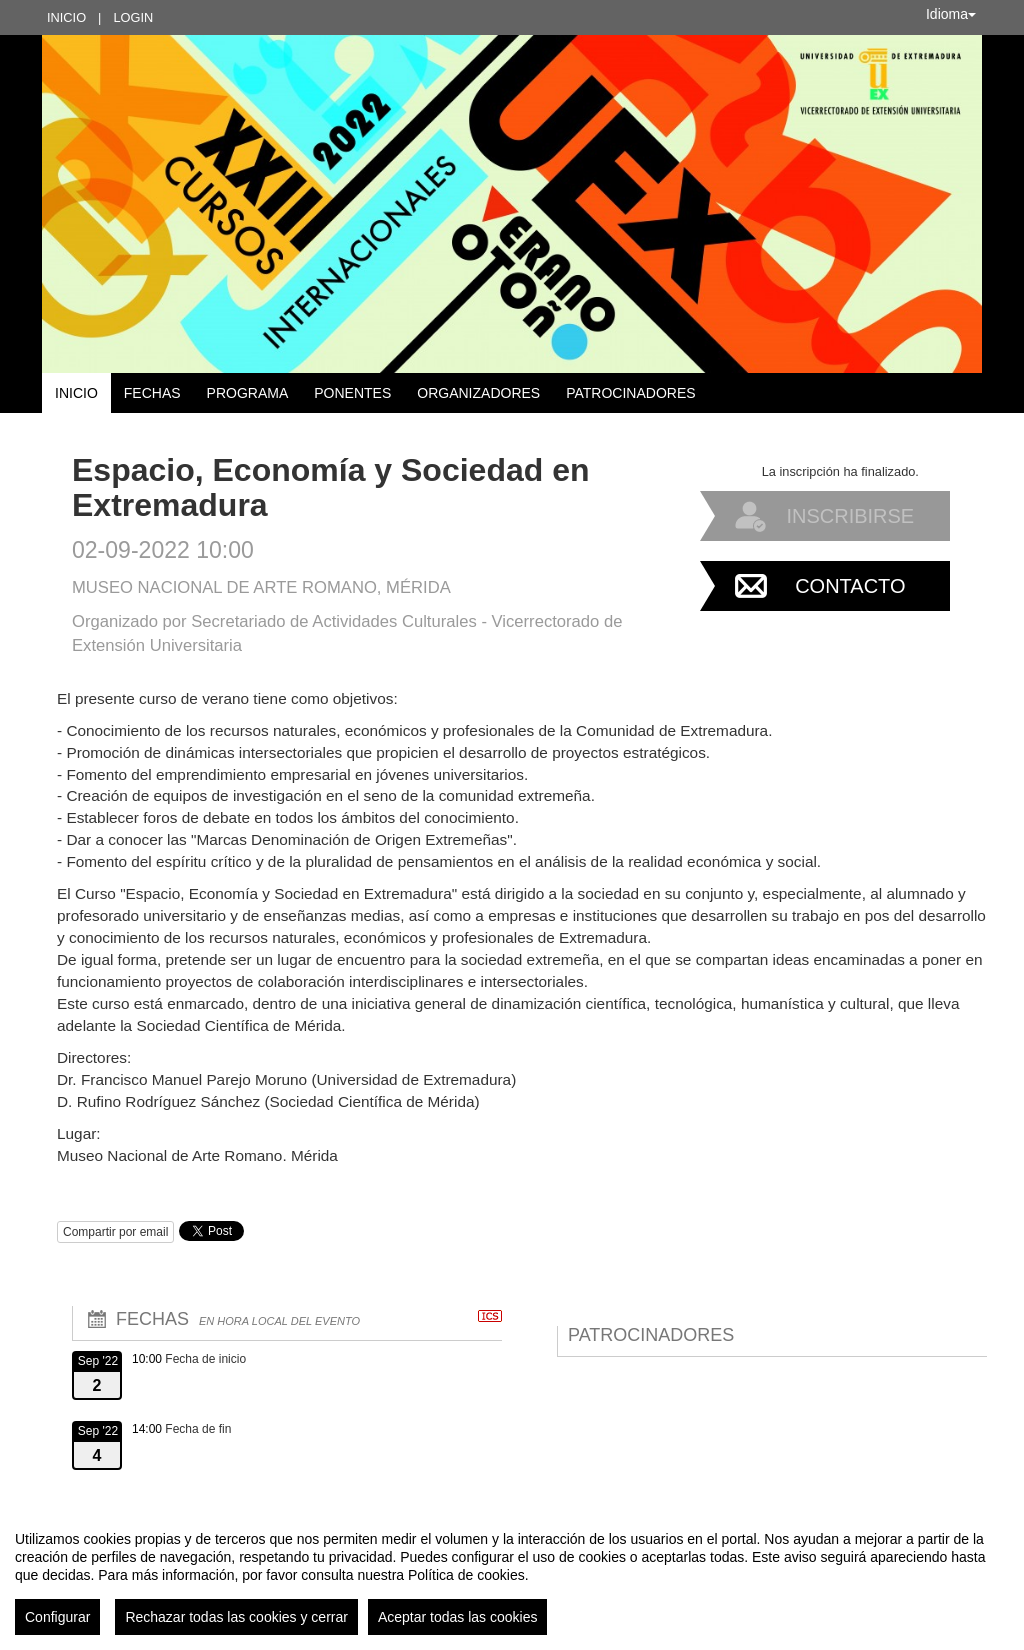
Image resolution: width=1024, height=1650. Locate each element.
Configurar (57, 1617)
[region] (512, 1575)
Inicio (66, 17)
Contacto (850, 586)
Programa (248, 393)
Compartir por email (115, 1232)
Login (133, 17)
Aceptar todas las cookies (458, 1617)
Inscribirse (850, 516)
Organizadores (478, 393)
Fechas (152, 393)
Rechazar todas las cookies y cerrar (236, 1617)
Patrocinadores (630, 393)
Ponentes (352, 393)
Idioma (951, 14)
